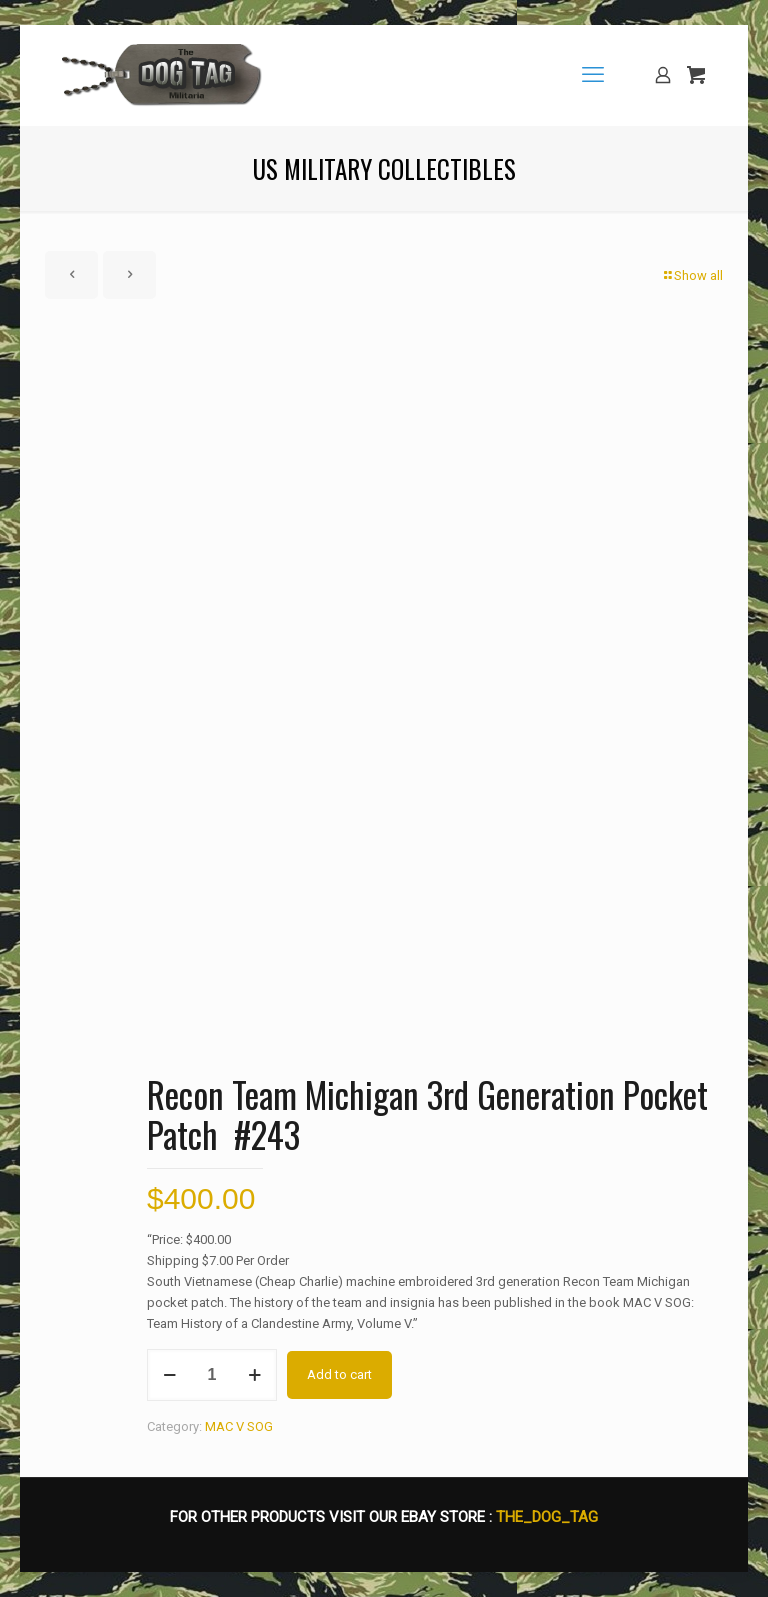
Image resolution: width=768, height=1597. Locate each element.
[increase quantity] (254, 1375)
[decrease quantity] (169, 1375)
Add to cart (339, 1374)
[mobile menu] (593, 75)
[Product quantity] (212, 1375)
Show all (692, 275)
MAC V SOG (239, 1426)
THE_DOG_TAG (547, 1517)
